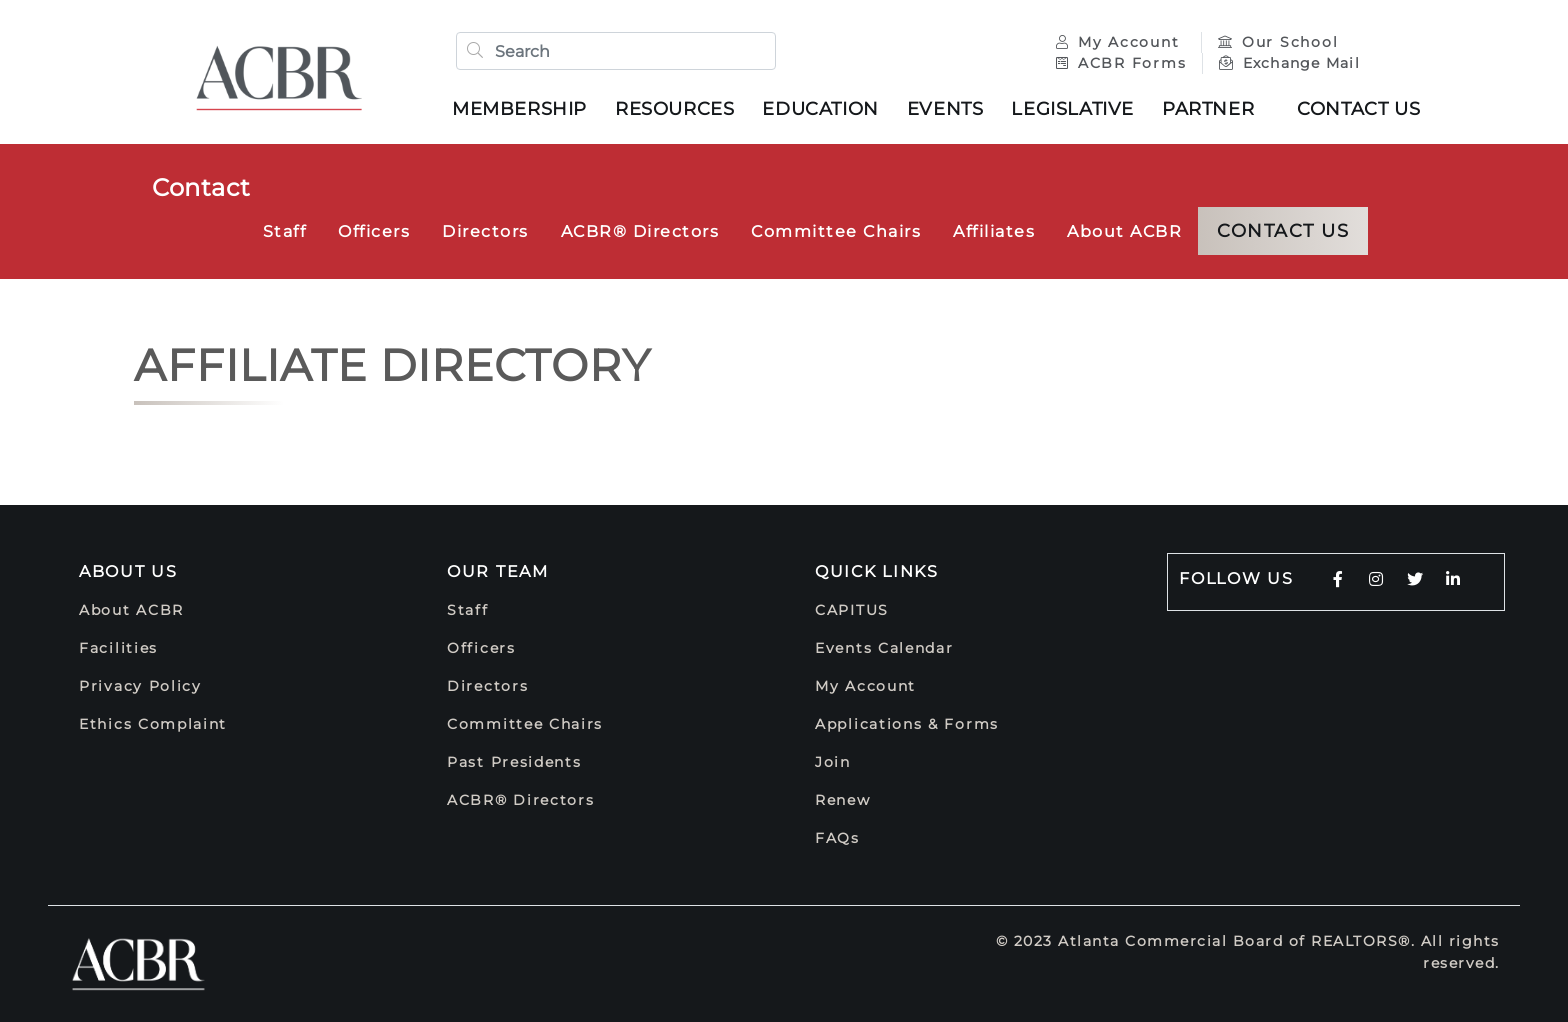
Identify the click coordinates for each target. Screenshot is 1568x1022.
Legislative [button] (1072, 109)
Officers (374, 231)
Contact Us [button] (1358, 109)
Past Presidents (514, 762)
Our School (1278, 42)
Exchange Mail (1289, 63)
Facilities (118, 648)
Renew (843, 800)
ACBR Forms (1121, 63)
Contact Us (1283, 231)
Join (833, 762)
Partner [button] (1208, 109)
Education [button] (820, 109)
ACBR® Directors (640, 231)
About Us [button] (128, 571)
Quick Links (877, 571)
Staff (285, 231)
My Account (1120, 42)
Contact (201, 187)
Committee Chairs (836, 231)
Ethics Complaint (153, 724)
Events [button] (945, 109)
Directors (485, 231)
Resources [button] (674, 109)
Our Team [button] (498, 571)
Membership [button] (519, 109)
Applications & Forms (907, 724)
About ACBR (1124, 231)
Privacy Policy (140, 686)
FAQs (837, 838)
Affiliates (994, 231)
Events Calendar (884, 648)
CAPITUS (852, 610)
